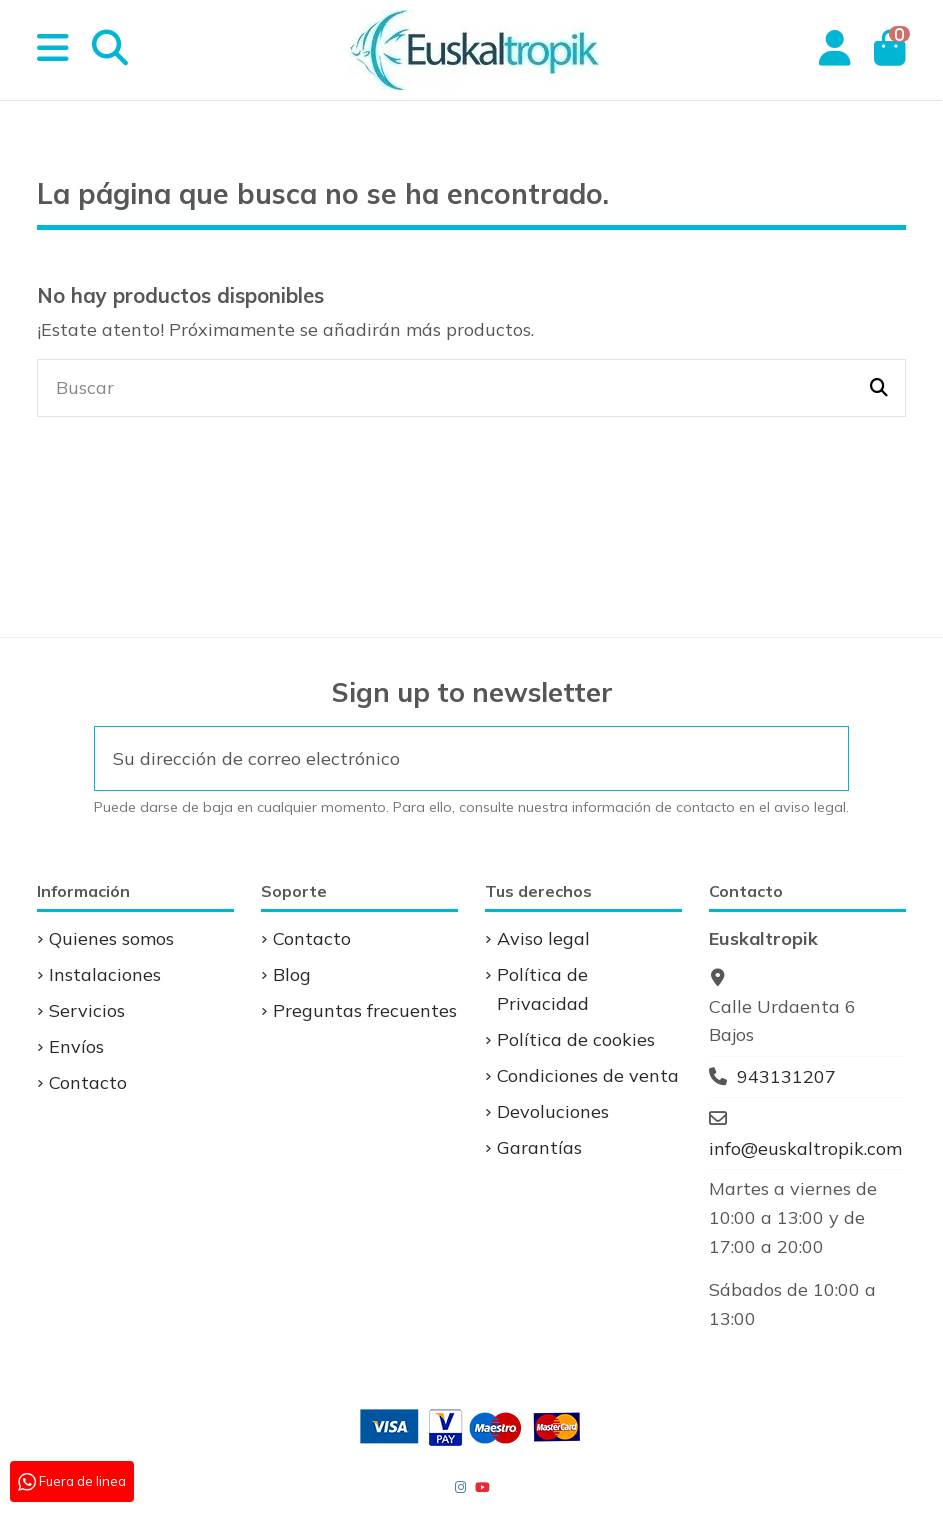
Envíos (76, 1046)
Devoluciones (553, 1111)
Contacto (88, 1082)
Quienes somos (111, 938)
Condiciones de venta (588, 1075)
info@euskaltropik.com (805, 1148)
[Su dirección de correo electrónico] (445, 758)
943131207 (786, 1076)
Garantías (539, 1147)
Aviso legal (543, 938)
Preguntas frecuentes (365, 1010)
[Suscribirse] (821, 758)
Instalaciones (105, 974)
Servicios (87, 1010)
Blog (292, 974)
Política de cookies (576, 1039)
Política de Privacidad (543, 989)
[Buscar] (879, 388)
